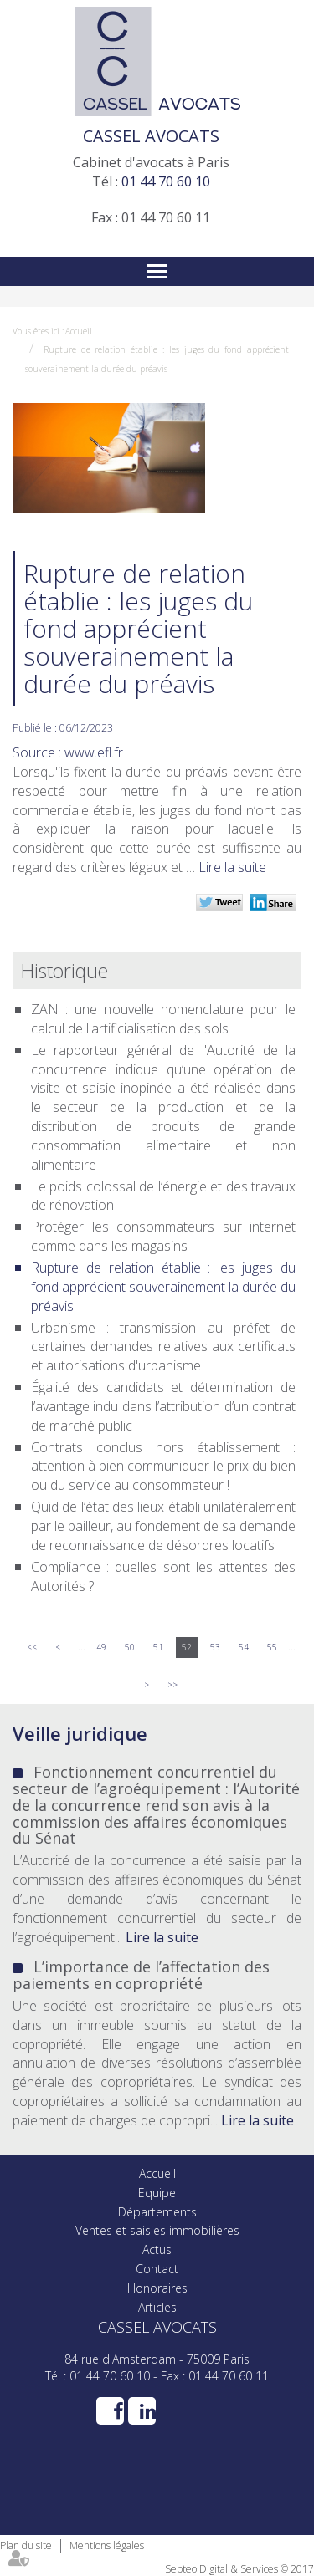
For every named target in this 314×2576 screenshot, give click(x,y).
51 (158, 1647)
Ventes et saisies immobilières (157, 2230)
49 (101, 1647)
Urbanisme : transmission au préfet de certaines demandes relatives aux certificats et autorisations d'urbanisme (163, 1347)
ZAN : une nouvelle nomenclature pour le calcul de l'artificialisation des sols (163, 1019)
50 (130, 1647)
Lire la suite (232, 867)
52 (187, 1647)
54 (244, 1647)
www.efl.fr (93, 752)
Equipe (157, 2193)
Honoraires (157, 2288)
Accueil (78, 331)
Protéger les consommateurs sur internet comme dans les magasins (163, 1236)
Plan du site (26, 2545)
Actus (157, 2249)
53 (215, 1647)
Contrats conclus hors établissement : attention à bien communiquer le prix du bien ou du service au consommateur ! (163, 1466)
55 (272, 1647)
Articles (157, 2307)
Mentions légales (106, 2545)
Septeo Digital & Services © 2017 (239, 2569)
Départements (157, 2212)
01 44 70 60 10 (165, 181)
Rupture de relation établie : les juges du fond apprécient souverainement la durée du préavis (163, 1286)
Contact (157, 2269)
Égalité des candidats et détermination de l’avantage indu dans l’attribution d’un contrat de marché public (163, 1406)
